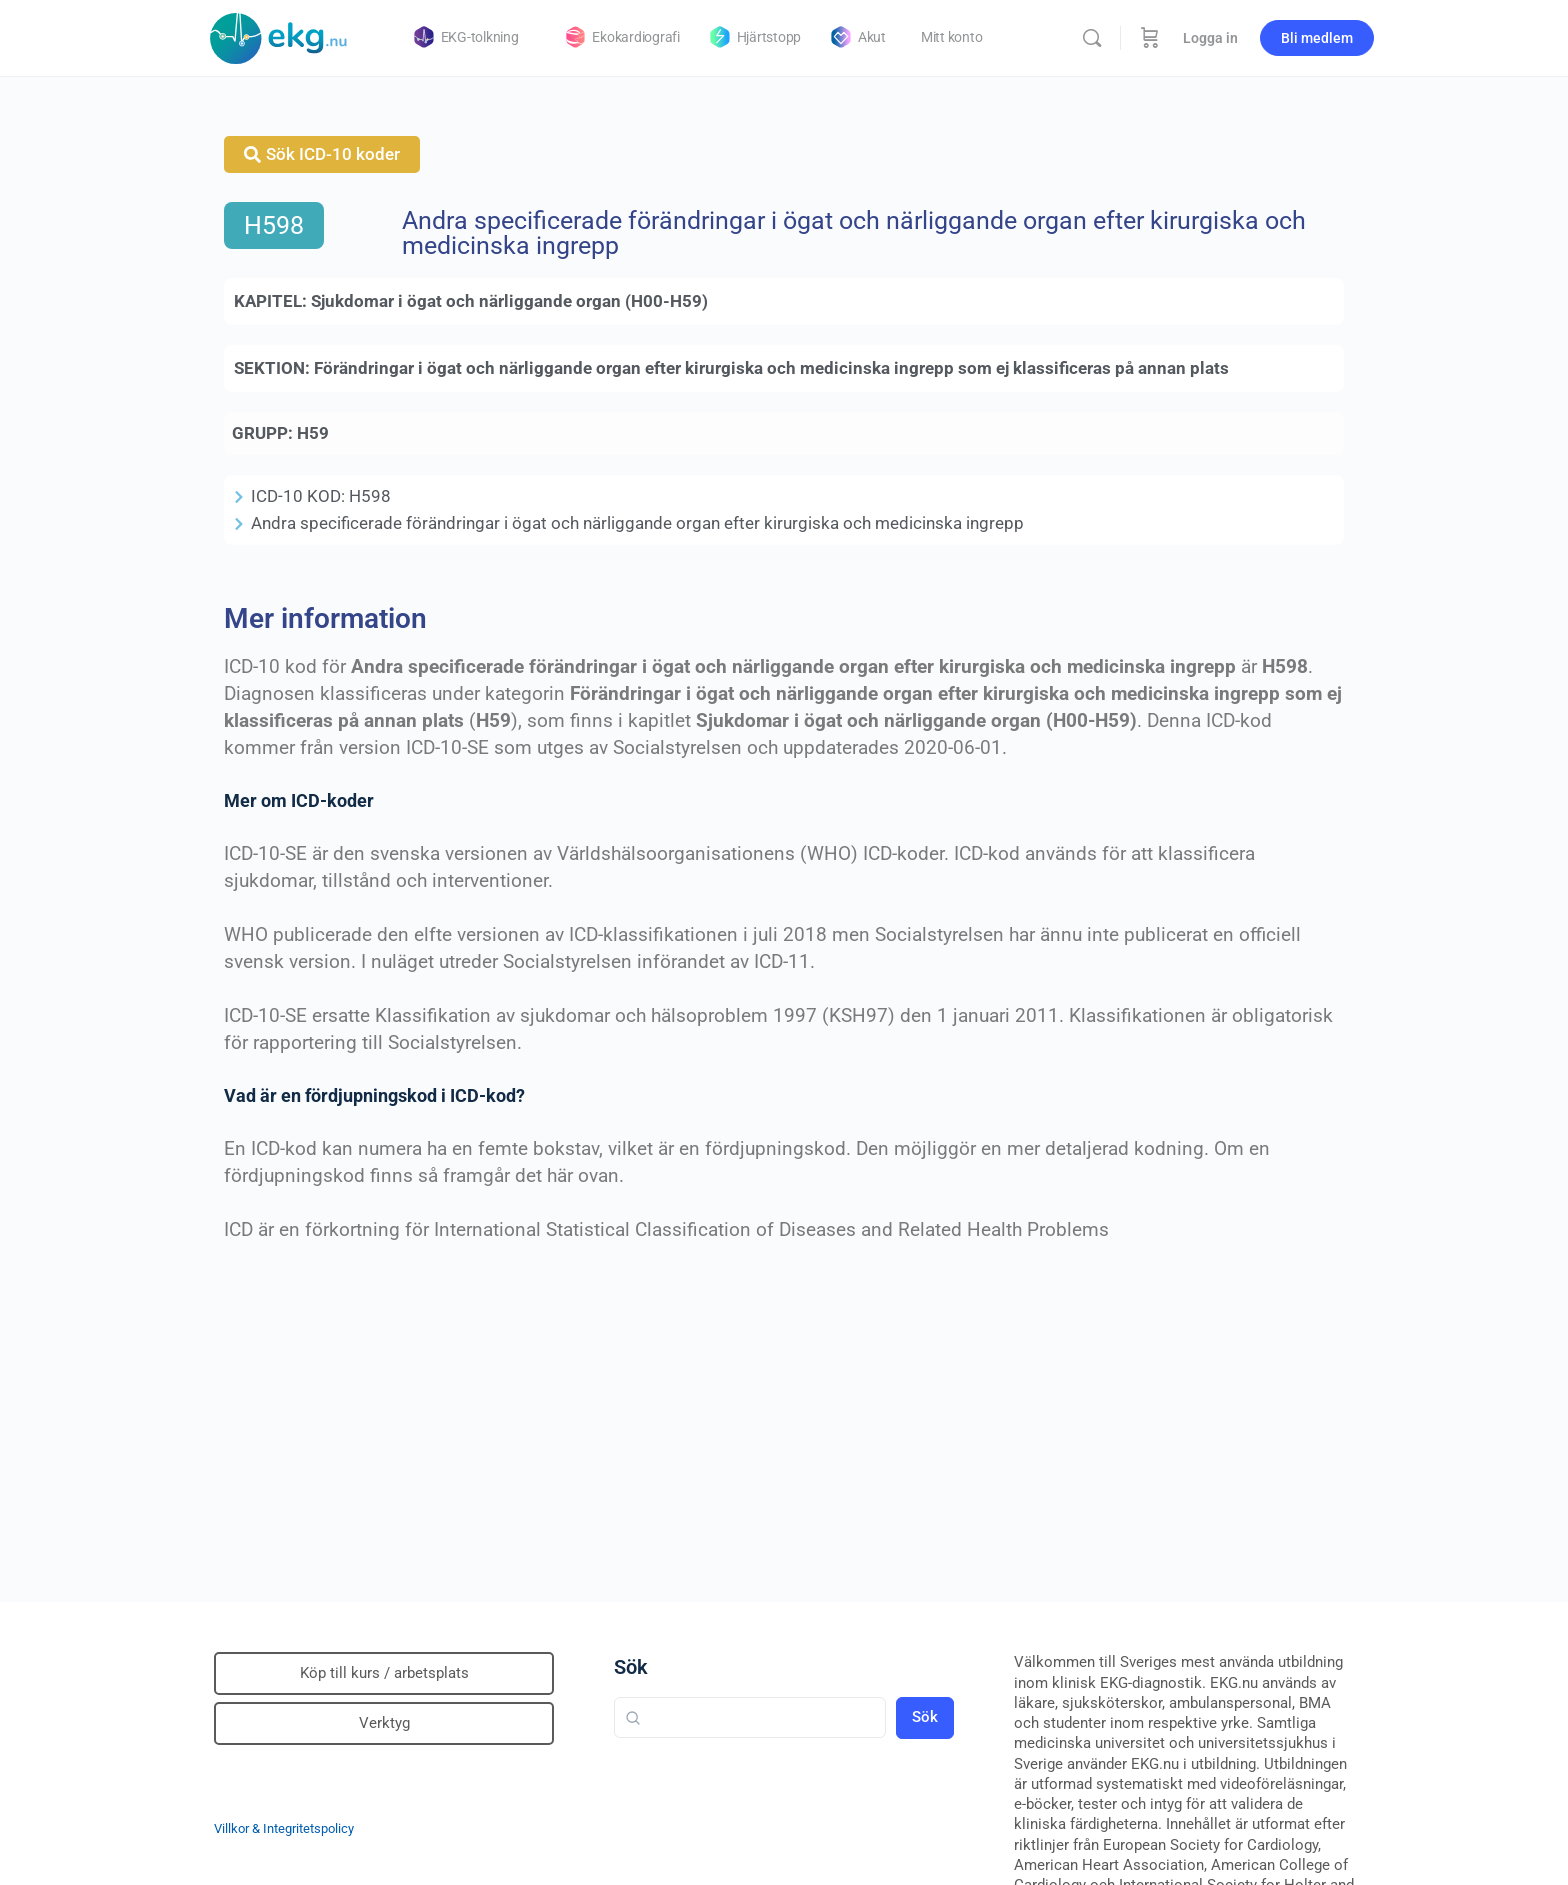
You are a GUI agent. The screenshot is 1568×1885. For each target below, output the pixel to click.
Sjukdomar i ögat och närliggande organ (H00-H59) (509, 301)
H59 (313, 433)
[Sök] (1092, 38)
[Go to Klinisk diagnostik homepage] (279, 36)
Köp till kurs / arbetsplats (384, 1673)
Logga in (1210, 38)
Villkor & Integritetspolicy (284, 1828)
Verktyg (384, 1723)
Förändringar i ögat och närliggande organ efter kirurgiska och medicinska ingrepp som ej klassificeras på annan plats (771, 368)
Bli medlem (1317, 38)
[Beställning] (1150, 38)
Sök (631, 1667)
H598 (274, 225)
